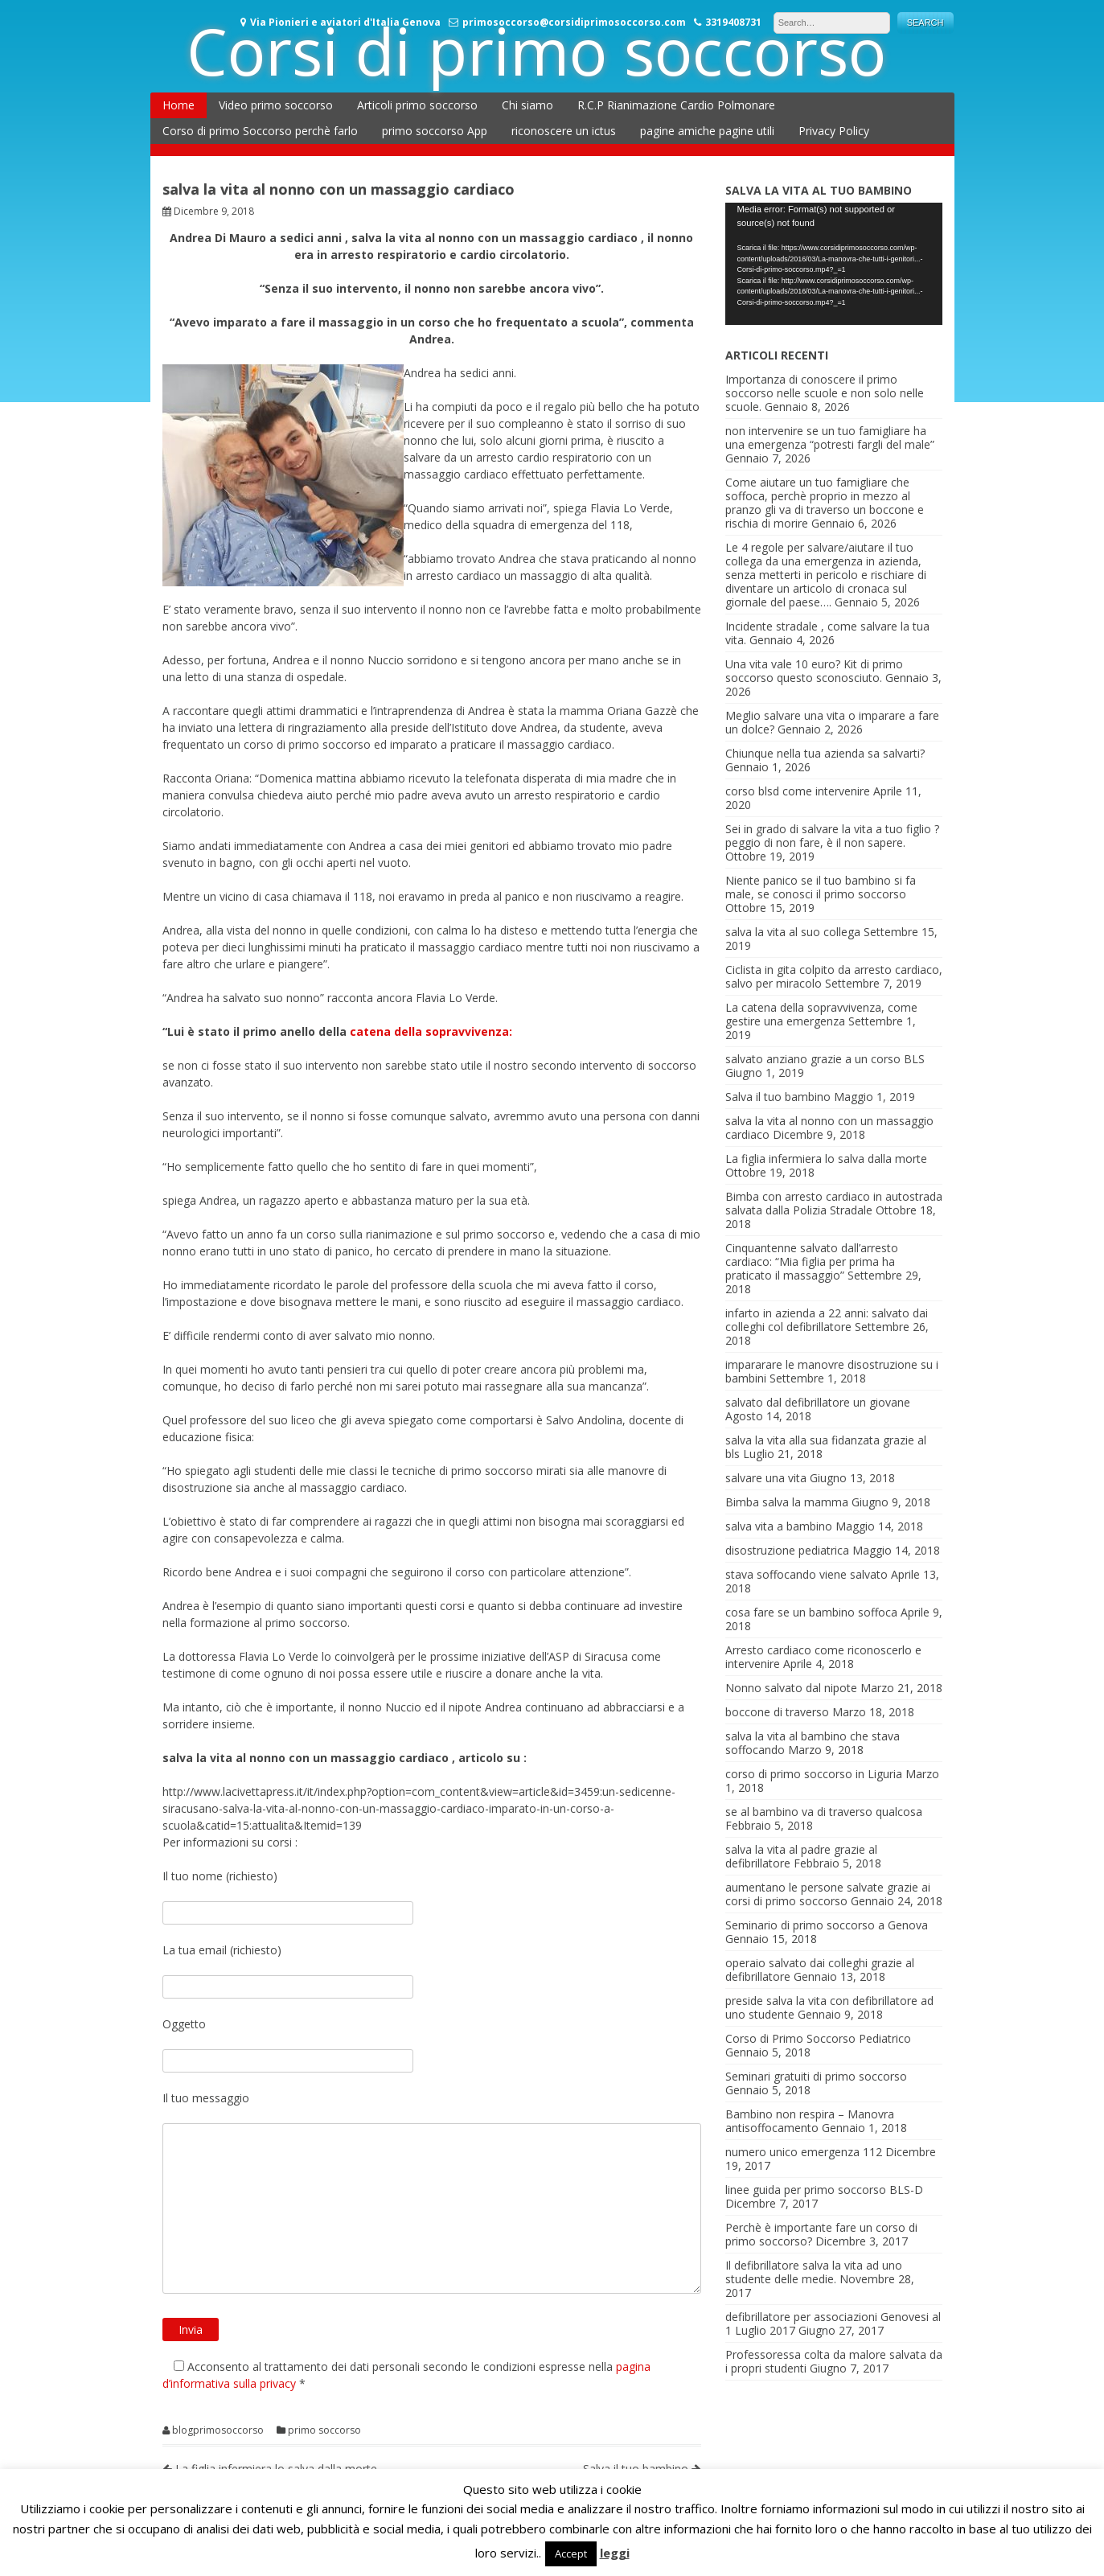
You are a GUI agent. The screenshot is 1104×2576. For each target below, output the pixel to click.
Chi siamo (527, 105)
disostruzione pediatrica (787, 1550)
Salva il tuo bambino (778, 1096)
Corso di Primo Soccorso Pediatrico (818, 2038)
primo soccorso (324, 2430)
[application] (833, 264)
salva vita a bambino (778, 1526)
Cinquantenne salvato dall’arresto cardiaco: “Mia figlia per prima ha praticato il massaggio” (811, 1261)
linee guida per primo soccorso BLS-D (824, 2189)
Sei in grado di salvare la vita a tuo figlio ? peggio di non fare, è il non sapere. (832, 835)
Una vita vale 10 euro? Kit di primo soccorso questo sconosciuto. (814, 670)
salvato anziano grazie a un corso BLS (825, 1058)
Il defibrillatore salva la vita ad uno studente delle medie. (813, 2272)
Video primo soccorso (276, 105)
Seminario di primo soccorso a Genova (826, 1925)
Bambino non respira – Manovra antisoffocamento (809, 2120)
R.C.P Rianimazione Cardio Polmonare (676, 105)
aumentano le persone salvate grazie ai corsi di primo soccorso (827, 1894)
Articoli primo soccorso (417, 105)
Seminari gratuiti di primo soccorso (816, 2076)
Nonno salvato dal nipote (791, 1687)
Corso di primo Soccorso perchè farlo (260, 130)
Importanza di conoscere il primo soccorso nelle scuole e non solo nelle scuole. (824, 393)
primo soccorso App (434, 130)
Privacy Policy (833, 130)
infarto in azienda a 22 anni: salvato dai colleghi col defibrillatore (826, 1319)
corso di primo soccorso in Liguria (813, 1773)
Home (178, 105)
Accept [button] (571, 2553)
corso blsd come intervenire (797, 791)
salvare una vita (765, 1477)
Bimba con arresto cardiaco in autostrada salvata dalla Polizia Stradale (833, 1203)
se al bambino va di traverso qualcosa (823, 1811)
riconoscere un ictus (563, 130)
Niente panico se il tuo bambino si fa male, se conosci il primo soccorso (820, 887)
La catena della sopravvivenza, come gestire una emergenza (821, 1014)
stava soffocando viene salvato (806, 1574)
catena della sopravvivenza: (431, 1031)
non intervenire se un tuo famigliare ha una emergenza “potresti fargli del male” (829, 437)
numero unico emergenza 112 (803, 2151)
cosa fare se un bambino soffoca (811, 1612)
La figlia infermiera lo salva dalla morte (826, 1158)
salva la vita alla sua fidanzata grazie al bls (825, 1446)
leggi (615, 2553)
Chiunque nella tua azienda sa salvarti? (825, 753)
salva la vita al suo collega (792, 931)
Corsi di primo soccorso (536, 50)
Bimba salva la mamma (786, 1502)
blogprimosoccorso (218, 2430)
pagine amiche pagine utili (707, 130)
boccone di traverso (777, 1711)
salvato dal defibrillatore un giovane (817, 1402)
